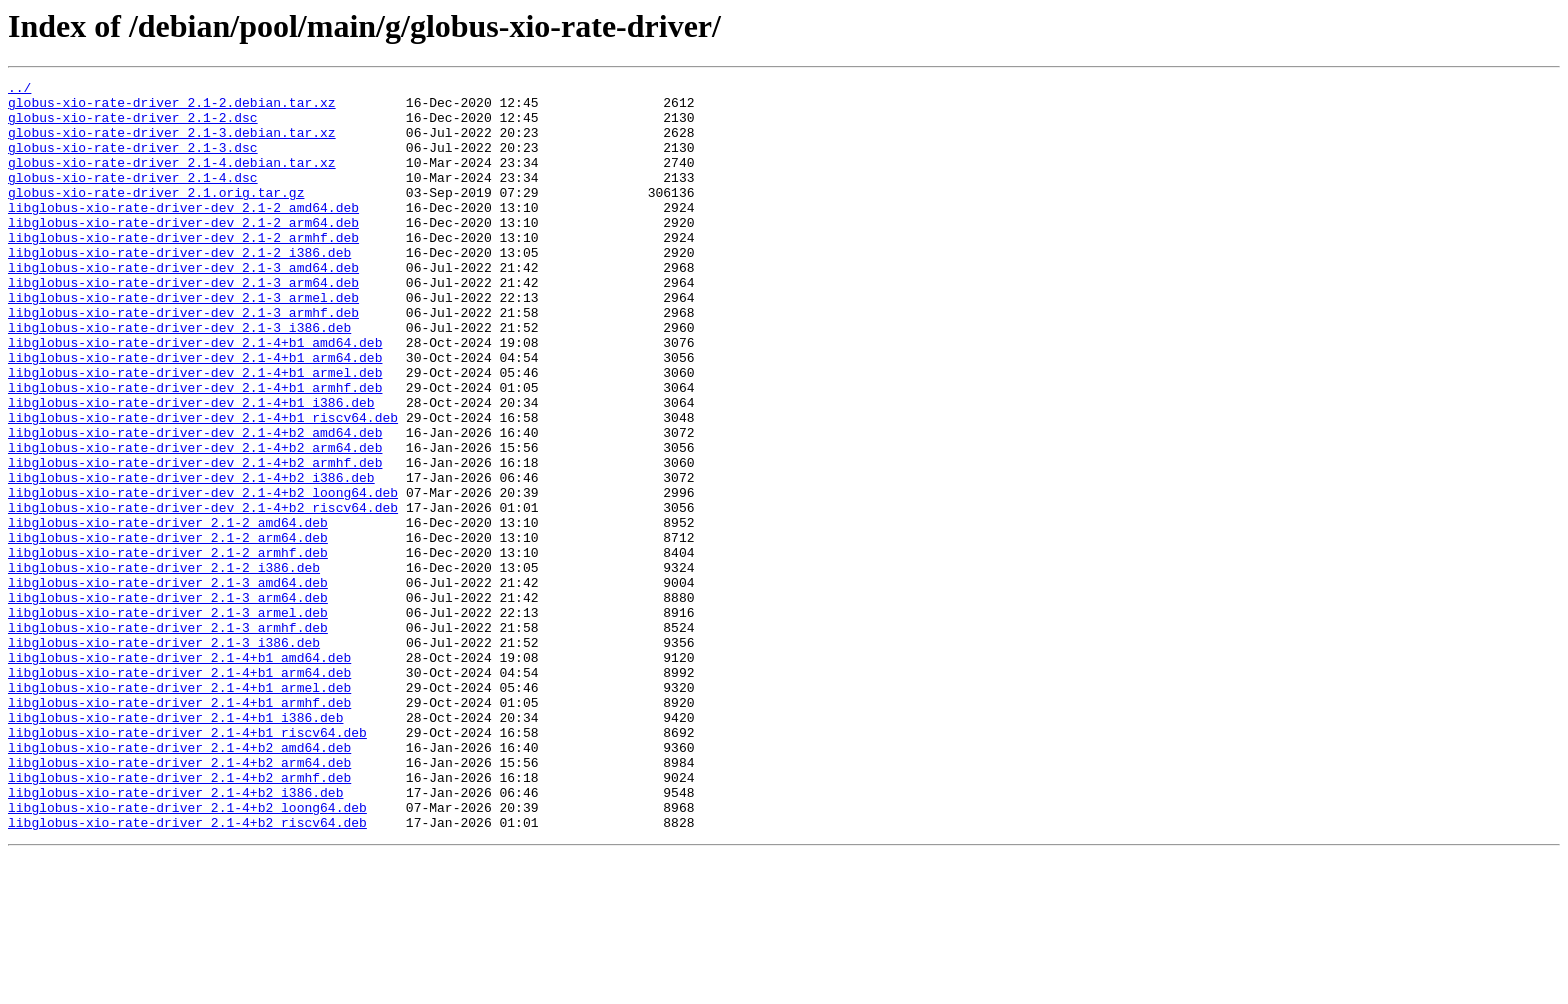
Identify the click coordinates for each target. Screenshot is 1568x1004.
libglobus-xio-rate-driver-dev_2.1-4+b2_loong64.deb (203, 576)
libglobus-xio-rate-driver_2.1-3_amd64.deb (168, 684)
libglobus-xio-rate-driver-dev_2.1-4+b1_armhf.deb (195, 450)
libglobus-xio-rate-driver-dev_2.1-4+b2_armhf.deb (195, 540)
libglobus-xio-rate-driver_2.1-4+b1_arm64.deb (179, 792)
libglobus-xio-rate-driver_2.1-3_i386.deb (164, 756)
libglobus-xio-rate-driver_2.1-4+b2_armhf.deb (179, 918)
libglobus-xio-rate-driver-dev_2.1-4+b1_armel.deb (195, 432)
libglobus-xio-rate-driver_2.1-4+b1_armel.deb (179, 810)
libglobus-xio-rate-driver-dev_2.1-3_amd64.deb (183, 306)
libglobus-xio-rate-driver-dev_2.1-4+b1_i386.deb (191, 468)
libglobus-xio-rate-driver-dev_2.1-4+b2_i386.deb (191, 558)
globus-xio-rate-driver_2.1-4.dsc (133, 198)
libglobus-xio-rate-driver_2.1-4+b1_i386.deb (175, 846)
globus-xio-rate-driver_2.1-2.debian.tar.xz (172, 108)
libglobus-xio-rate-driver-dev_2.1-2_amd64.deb (183, 234)
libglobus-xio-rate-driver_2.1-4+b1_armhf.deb (179, 828)
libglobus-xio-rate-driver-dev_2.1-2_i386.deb (179, 288)
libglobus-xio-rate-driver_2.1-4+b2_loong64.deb (187, 954)
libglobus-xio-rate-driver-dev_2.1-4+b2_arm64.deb (195, 522)
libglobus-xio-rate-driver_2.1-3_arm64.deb (168, 702)
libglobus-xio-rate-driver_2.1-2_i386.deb (164, 666)
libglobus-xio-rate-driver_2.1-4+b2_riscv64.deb (187, 972)
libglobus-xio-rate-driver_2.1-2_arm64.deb (168, 630)
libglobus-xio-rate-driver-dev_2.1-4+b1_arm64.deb (195, 414)
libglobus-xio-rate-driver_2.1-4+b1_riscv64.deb (187, 864)
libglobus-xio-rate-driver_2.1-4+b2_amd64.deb (179, 882)
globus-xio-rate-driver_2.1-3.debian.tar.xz (172, 144)
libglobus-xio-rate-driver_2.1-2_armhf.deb (168, 648)
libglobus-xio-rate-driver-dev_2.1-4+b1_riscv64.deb (203, 486)
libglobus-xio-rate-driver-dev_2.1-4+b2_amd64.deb (195, 504)
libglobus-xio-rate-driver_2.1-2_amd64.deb (168, 612)
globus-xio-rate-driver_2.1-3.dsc (133, 162)
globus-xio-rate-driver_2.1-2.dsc (133, 126)
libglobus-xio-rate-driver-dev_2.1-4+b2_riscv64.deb (203, 594)
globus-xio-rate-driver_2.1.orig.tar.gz (156, 216)
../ (19, 90)
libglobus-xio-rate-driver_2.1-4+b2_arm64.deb (179, 900)
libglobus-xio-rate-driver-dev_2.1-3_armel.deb (183, 342)
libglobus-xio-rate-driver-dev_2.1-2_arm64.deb (183, 252)
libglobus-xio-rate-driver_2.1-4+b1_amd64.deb (179, 774)
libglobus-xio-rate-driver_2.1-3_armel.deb (168, 720)
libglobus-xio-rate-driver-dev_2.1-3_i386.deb (179, 378)
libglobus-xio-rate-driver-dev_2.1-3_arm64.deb (183, 324)
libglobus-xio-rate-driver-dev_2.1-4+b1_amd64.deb (195, 396)
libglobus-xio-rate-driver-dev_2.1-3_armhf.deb (183, 360)
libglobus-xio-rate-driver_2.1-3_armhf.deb (168, 738)
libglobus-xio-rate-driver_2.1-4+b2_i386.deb (175, 936)
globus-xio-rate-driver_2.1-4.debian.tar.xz (172, 180)
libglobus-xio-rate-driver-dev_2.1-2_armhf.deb (183, 270)
